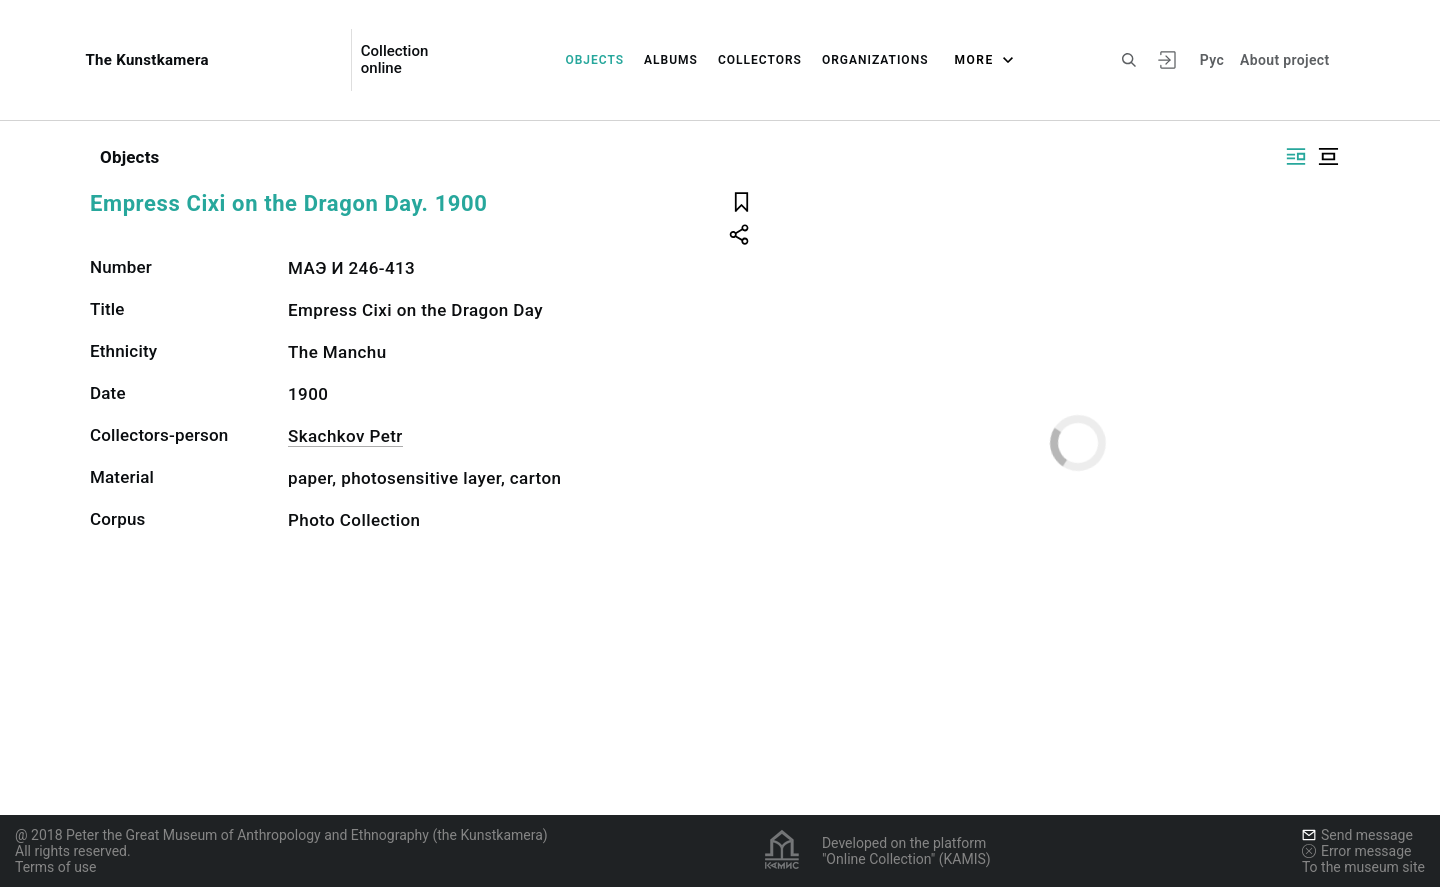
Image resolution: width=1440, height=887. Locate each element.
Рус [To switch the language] (1212, 60)
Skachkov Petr (345, 436)
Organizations (875, 60)
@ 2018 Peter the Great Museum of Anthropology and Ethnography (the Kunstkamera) (281, 835)
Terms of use (56, 867)
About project (1284, 60)
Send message (1357, 835)
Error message (1357, 851)
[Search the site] (1129, 60)
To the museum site (1363, 867)
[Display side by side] (1296, 156)
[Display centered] (1328, 156)
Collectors (760, 60)
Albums (671, 60)
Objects (594, 60)
